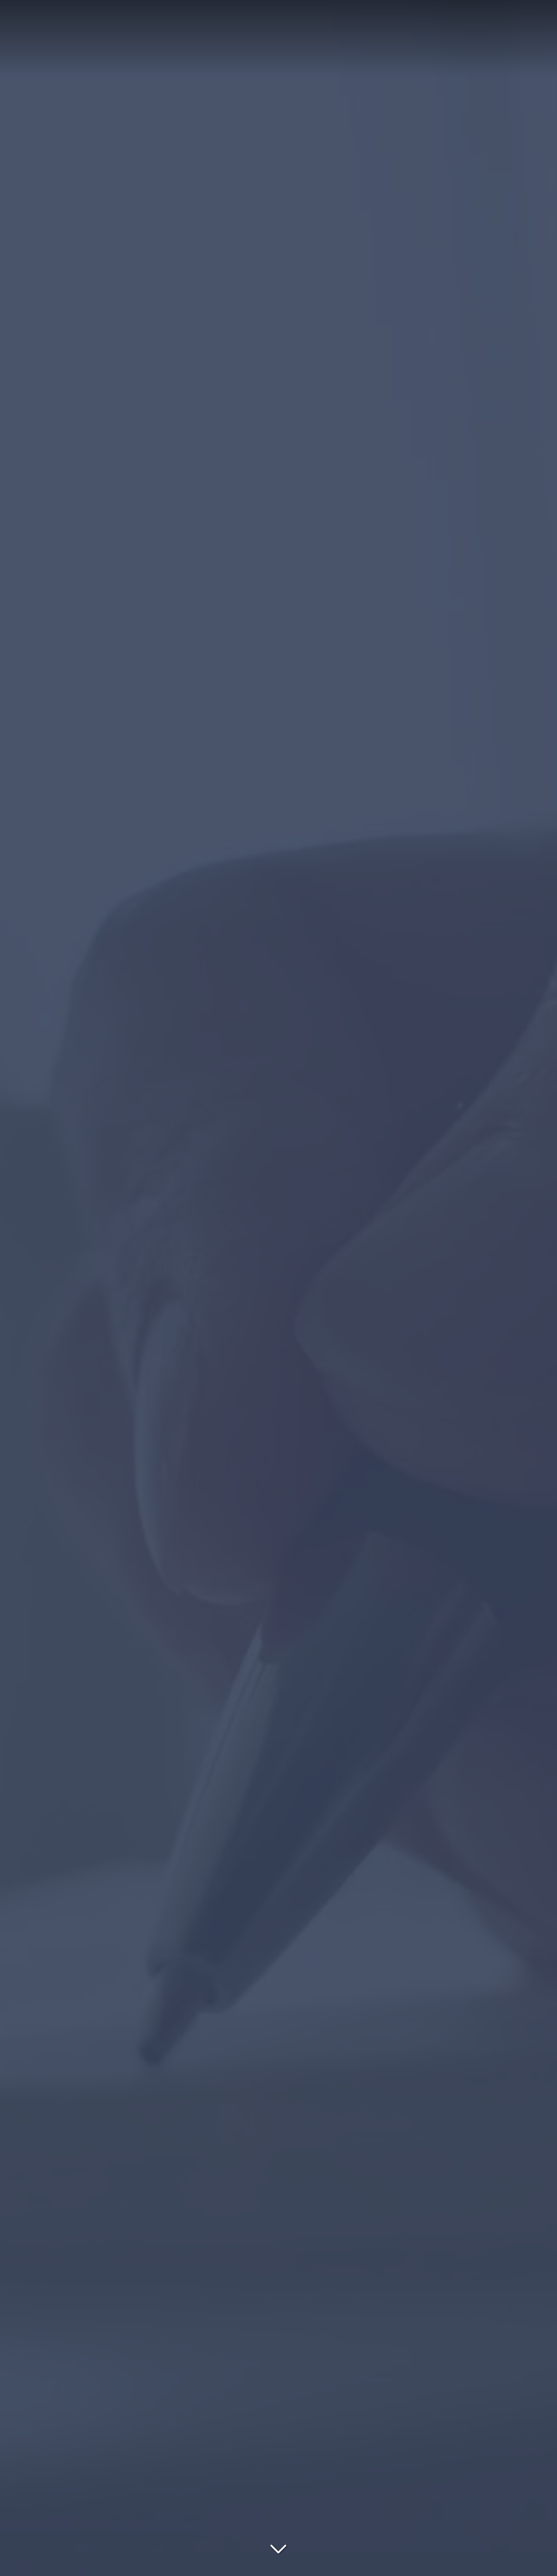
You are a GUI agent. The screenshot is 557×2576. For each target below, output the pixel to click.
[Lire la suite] (278, 2546)
